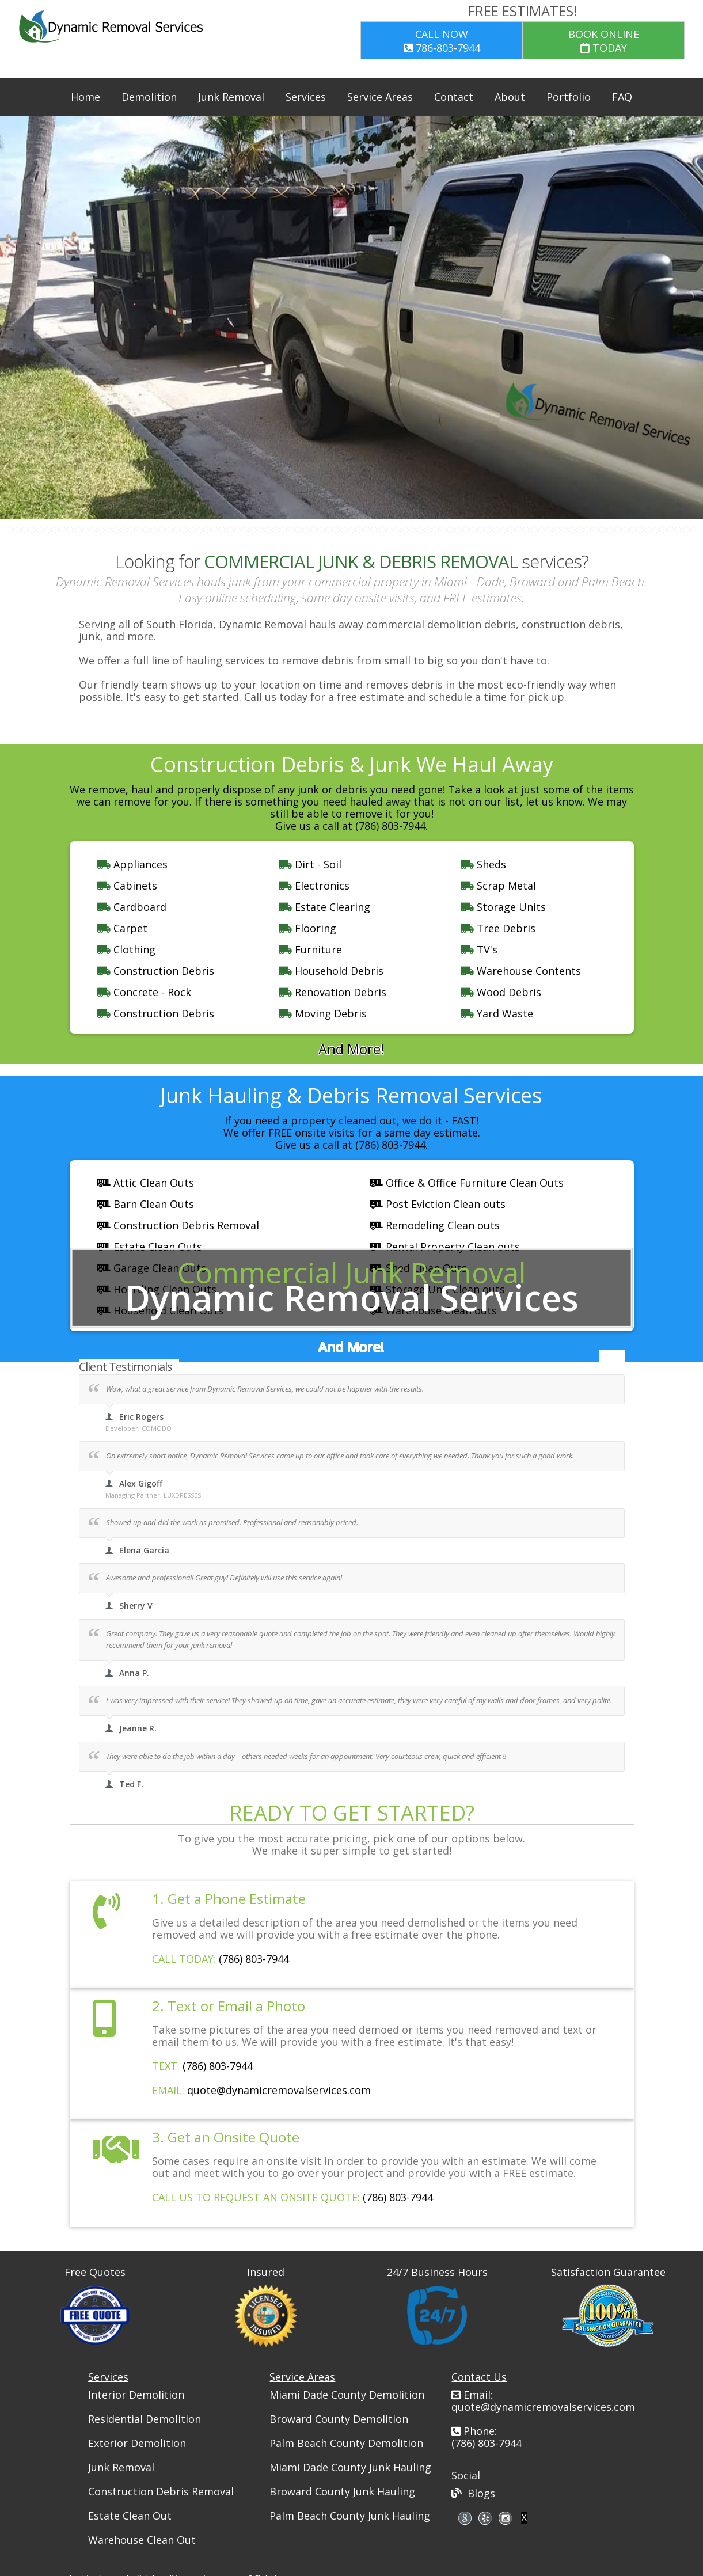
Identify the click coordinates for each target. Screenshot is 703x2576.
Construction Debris (155, 971)
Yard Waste (497, 1013)
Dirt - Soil (310, 864)
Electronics (314, 885)
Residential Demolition (144, 2419)
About (510, 97)
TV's (479, 949)
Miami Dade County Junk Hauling (350, 2467)
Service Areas (380, 97)
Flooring (307, 928)
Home (85, 97)
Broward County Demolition (338, 2419)
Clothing (126, 949)
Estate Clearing (324, 907)
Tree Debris (498, 928)
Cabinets (127, 885)
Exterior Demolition (137, 2443)
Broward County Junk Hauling (342, 2491)
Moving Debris (323, 1013)
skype (485, 2518)
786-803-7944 (441, 40)
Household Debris (331, 971)
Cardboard (131, 907)
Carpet (122, 928)
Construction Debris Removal (161, 2491)
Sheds (483, 864)
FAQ (622, 97)
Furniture (310, 949)
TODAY (604, 40)
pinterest (505, 2518)
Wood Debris (501, 992)
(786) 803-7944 (254, 1959)
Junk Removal (231, 97)
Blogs (473, 2493)
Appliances (132, 864)
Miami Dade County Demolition (346, 2395)
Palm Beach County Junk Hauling (349, 2515)
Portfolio (568, 97)
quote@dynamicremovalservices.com (279, 2090)
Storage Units (503, 907)
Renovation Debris (332, 992)
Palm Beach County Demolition (346, 2443)
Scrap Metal (498, 885)
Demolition (149, 97)
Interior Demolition (136, 2395)
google (465, 2518)
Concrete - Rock (144, 992)
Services (306, 97)
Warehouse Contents (521, 971)
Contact (453, 97)
